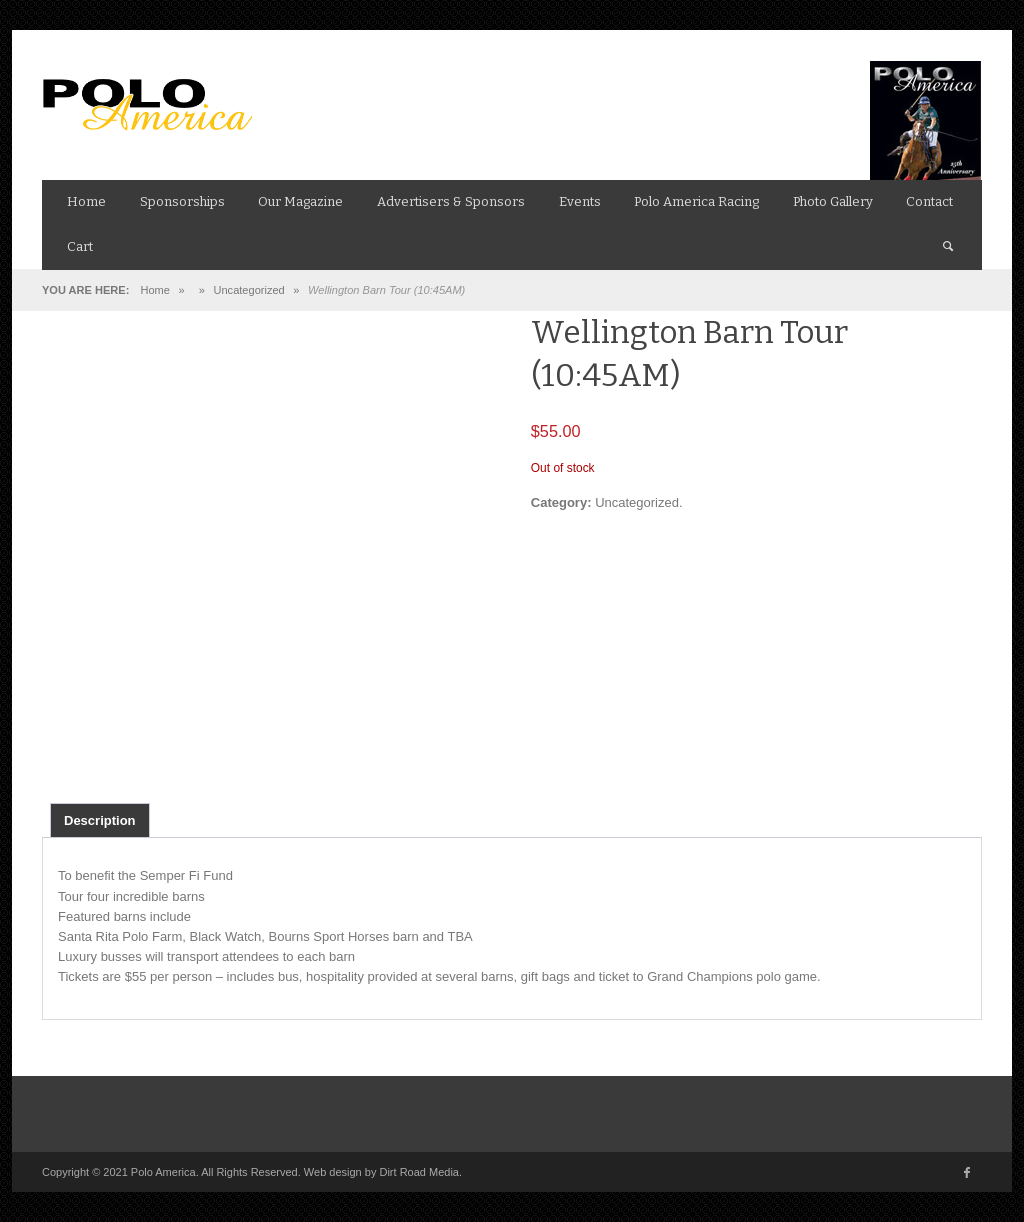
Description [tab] (100, 820)
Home (154, 290)
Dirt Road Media (418, 1172)
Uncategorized (249, 290)
